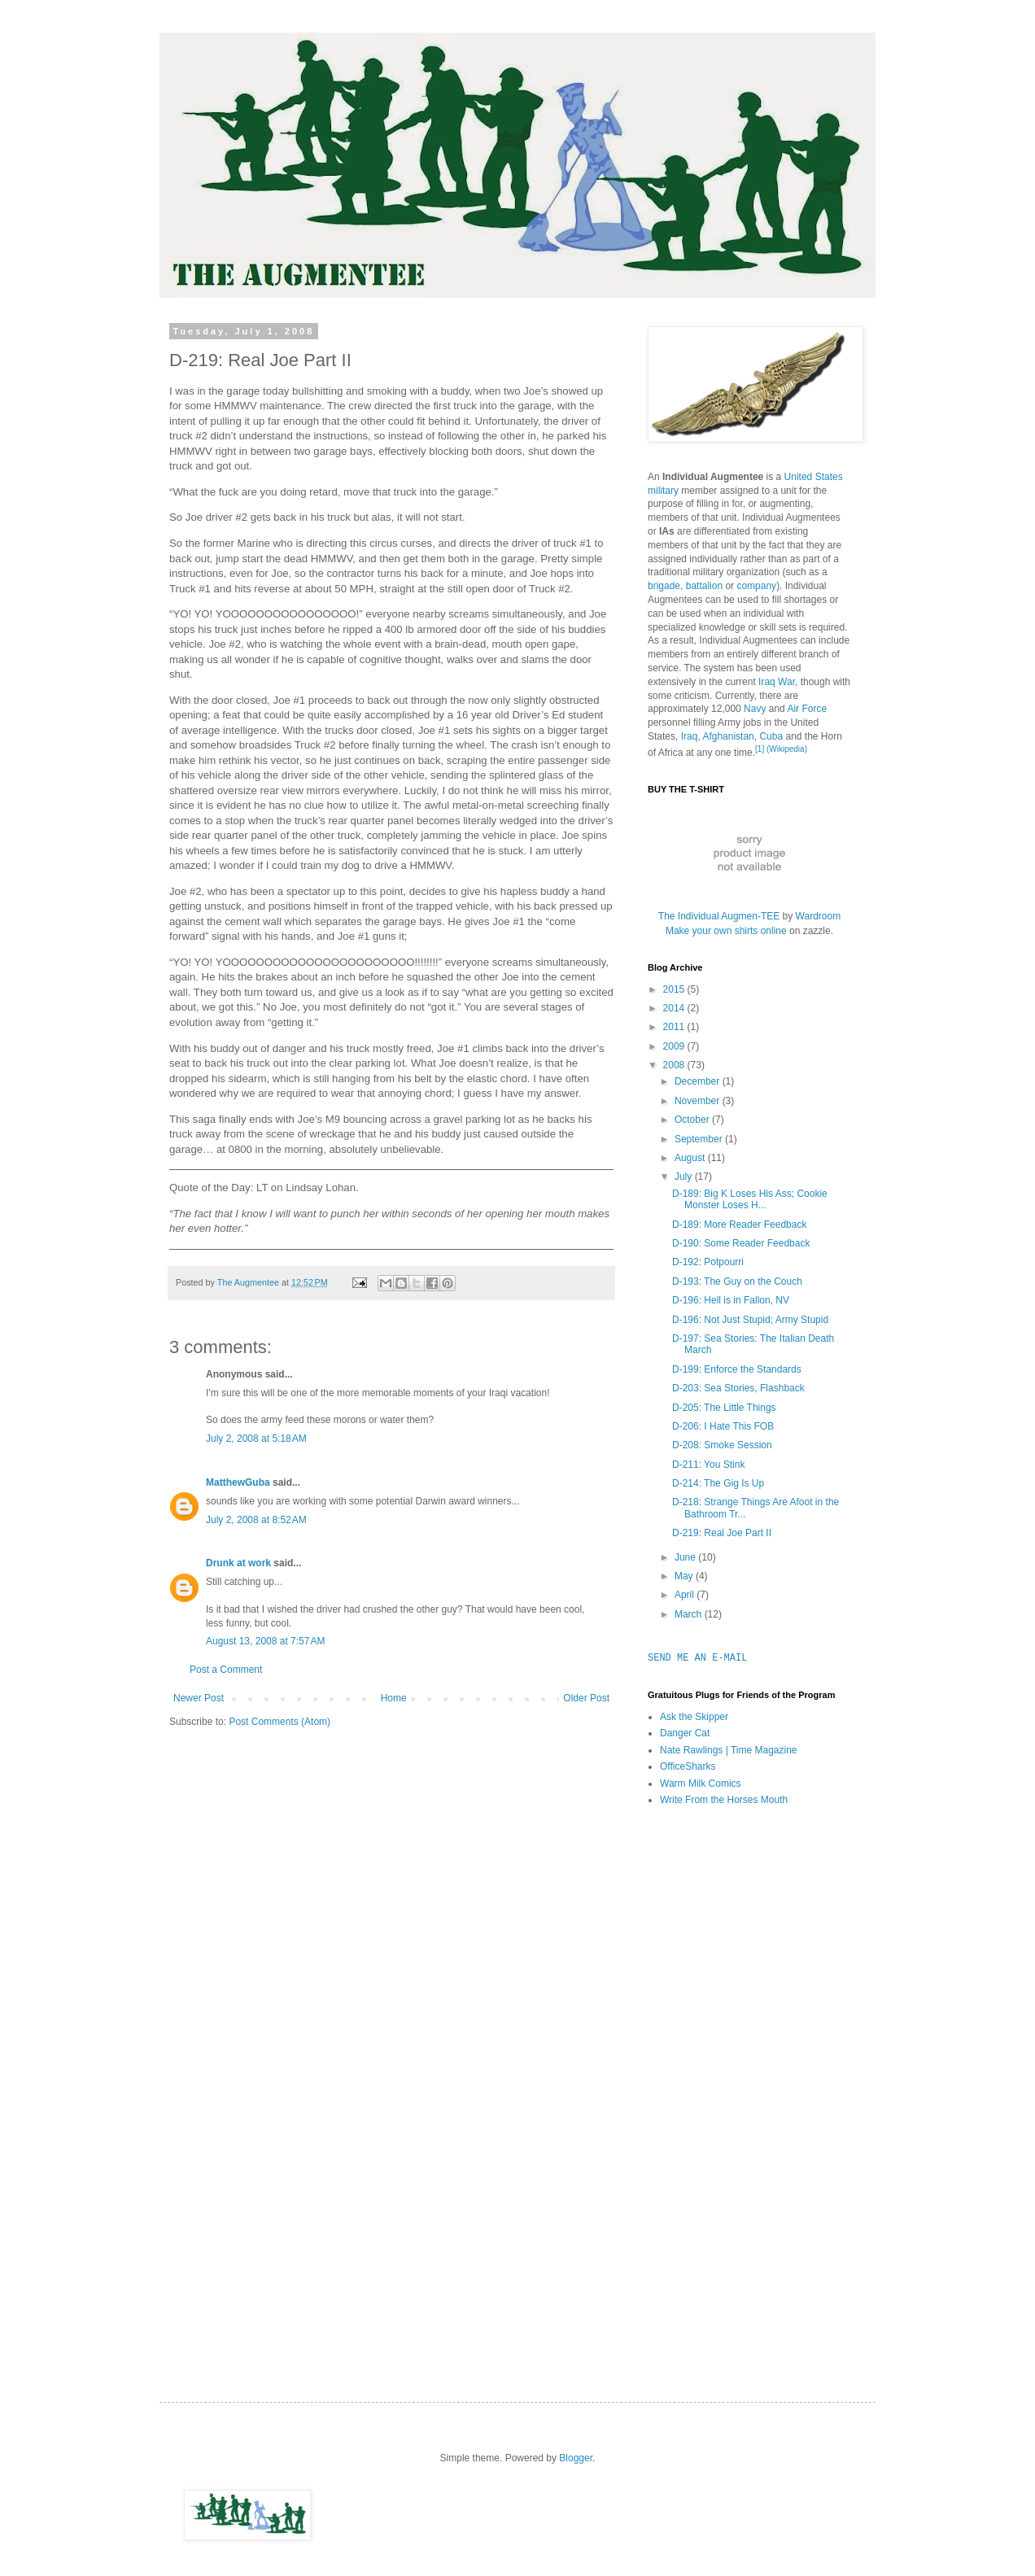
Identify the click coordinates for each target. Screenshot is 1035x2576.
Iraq (689, 736)
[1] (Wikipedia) (781, 748)
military (663, 490)
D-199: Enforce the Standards (736, 1369)
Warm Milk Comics (700, 1783)
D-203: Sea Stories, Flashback (738, 1388)
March (690, 1614)
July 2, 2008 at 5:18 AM (256, 1438)
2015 (675, 989)
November (699, 1101)
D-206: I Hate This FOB (723, 1426)
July (685, 1176)
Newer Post (198, 1698)
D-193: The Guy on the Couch (737, 1281)
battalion (704, 586)
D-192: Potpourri (708, 1262)
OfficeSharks (687, 1766)
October (693, 1119)
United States (813, 476)
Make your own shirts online (726, 931)
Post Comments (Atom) (279, 1721)
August (691, 1158)
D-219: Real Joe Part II (721, 1533)
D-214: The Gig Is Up (718, 1483)
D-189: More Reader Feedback (739, 1224)
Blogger (575, 2458)
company (756, 586)
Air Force (807, 708)
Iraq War (776, 682)
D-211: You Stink (708, 1464)
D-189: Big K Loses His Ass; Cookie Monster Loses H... (750, 1199)
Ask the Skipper (694, 1716)
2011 (675, 1027)
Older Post (586, 1698)
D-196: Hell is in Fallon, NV (730, 1300)
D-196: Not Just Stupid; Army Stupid (750, 1319)
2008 (675, 1065)
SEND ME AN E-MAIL (697, 1658)
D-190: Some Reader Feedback (741, 1243)
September (700, 1139)
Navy (755, 708)
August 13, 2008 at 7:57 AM (265, 1641)
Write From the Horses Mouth (724, 1799)
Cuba (771, 736)
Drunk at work (238, 1563)
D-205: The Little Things (724, 1407)
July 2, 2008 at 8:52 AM (256, 1520)
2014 (675, 1008)
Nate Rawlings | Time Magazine (728, 1750)
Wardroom (818, 916)
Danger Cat (685, 1733)
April (686, 1594)
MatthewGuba (238, 1482)
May (685, 1576)
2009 (675, 1046)
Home (394, 1698)
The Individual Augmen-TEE (719, 916)
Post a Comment (226, 1669)
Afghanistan (727, 736)
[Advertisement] (713, 2076)
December (699, 1081)
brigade (664, 586)
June (686, 1557)
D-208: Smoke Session (722, 1445)
